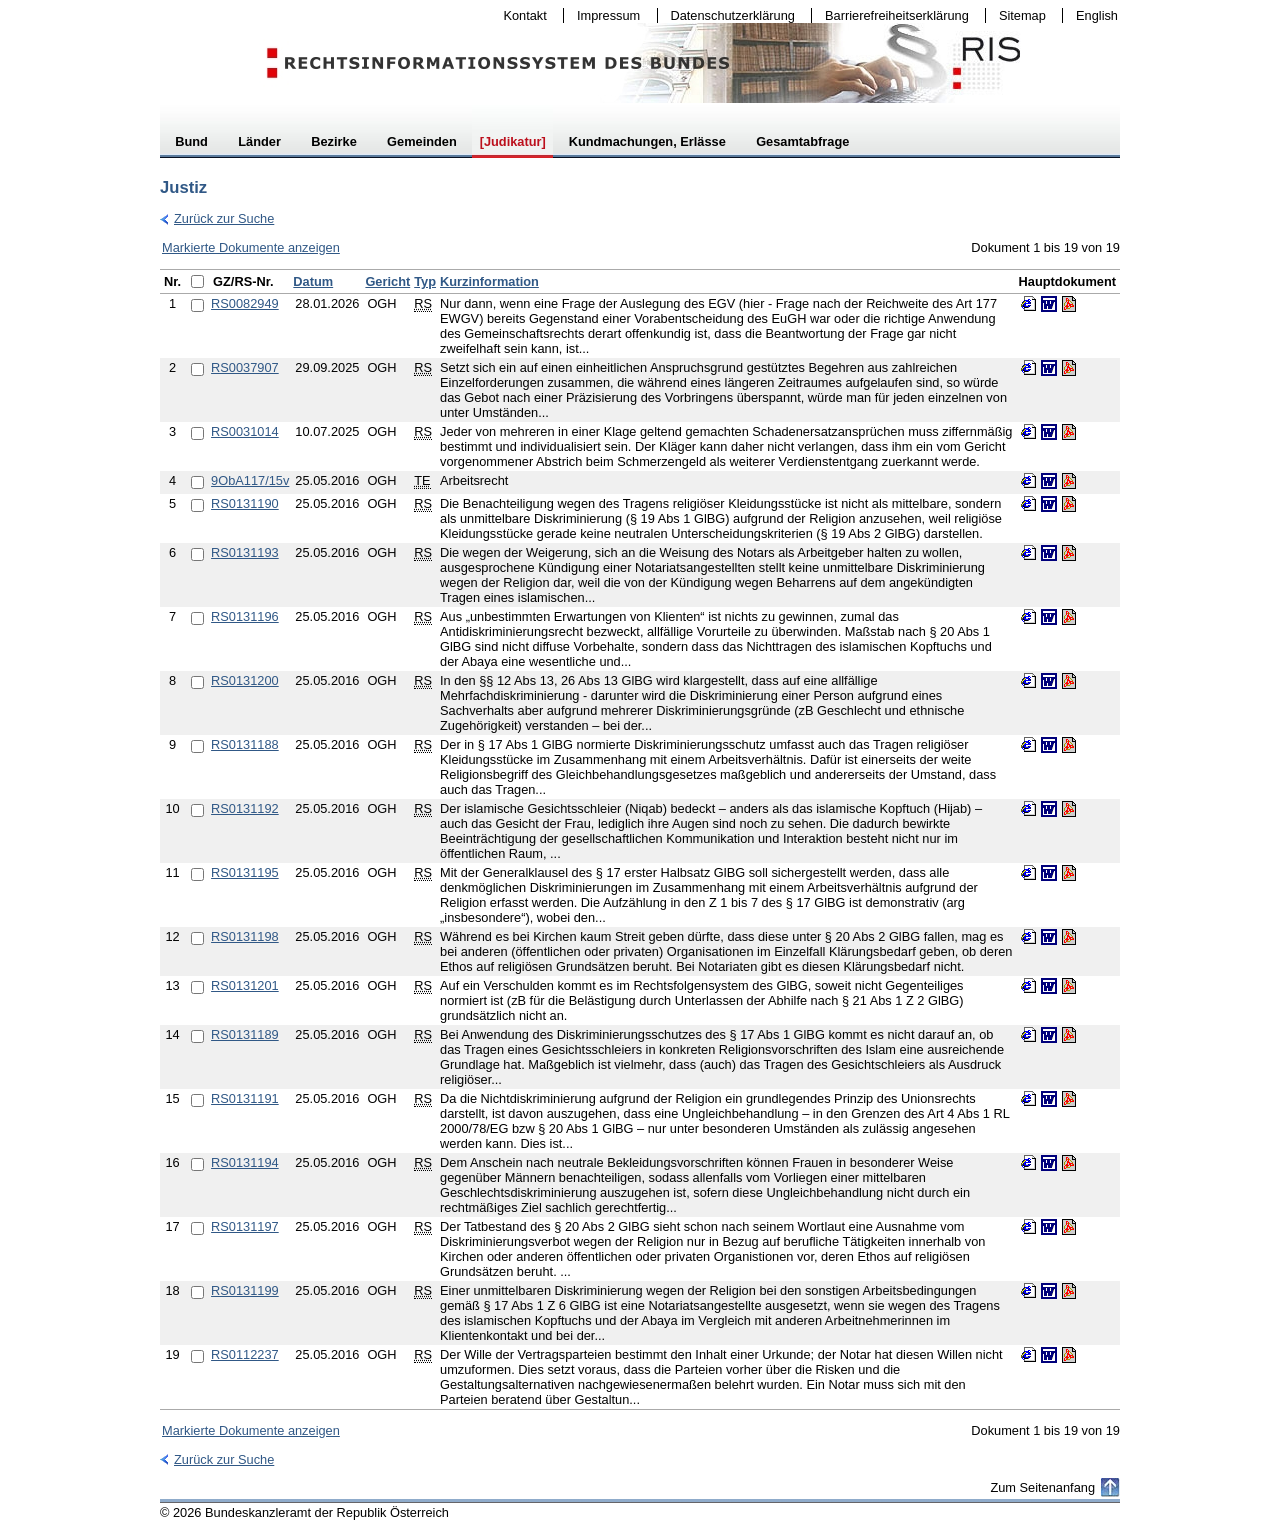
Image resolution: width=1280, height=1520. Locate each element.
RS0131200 (245, 680)
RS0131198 (245, 936)
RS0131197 (245, 1226)
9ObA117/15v (250, 480)
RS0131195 (245, 872)
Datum (313, 281)
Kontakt (521, 15)
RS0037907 (245, 367)
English (1097, 15)
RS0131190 (245, 503)
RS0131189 (245, 1034)
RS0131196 (245, 616)
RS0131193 (245, 552)
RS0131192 (245, 808)
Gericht (387, 281)
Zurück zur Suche (217, 218)
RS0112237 (245, 1354)
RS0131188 (245, 744)
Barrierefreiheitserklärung (892, 15)
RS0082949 (245, 303)
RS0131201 (245, 985)
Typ (425, 281)
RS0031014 (245, 431)
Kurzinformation (489, 281)
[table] (640, 839)
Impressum (604, 15)
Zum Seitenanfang (1042, 1487)
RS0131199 (245, 1290)
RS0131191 (245, 1098)
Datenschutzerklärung (728, 15)
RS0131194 (245, 1162)
